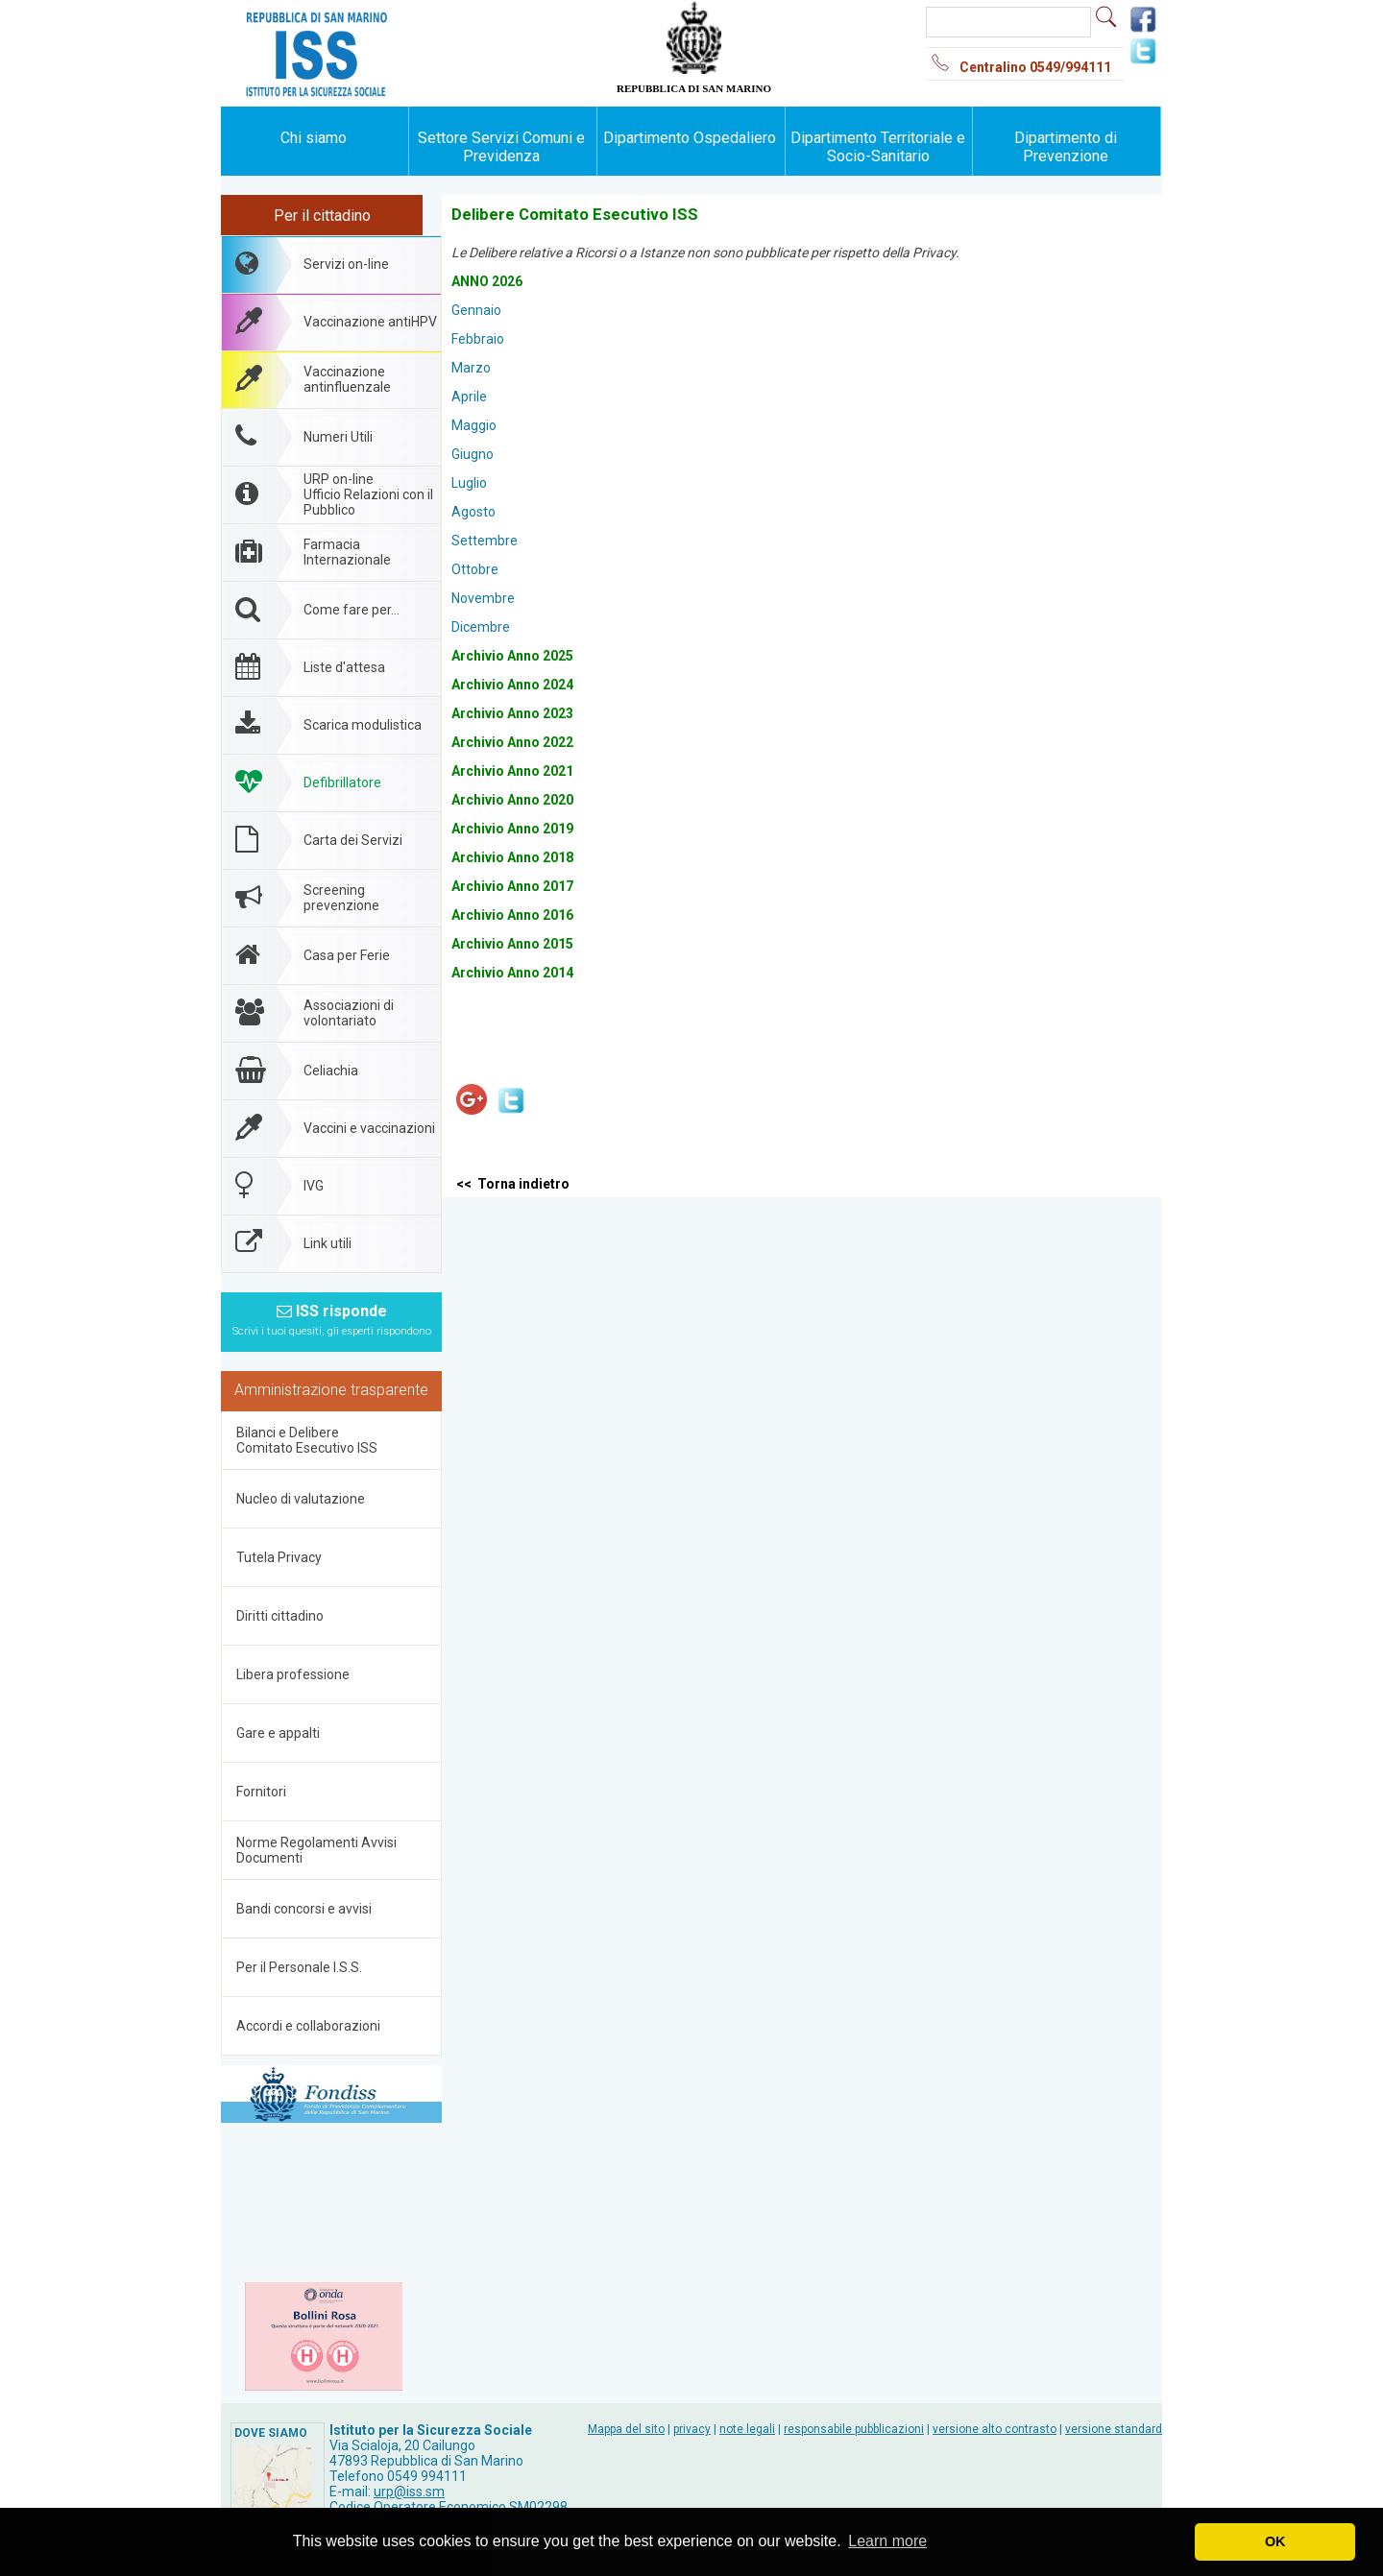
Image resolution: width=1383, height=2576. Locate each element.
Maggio (474, 425)
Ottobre (474, 569)
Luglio (469, 483)
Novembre (483, 598)
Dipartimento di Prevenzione (1065, 147)
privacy (692, 2429)
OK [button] (1275, 2541)
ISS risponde (331, 1319)
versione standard (1113, 2429)
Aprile (469, 396)
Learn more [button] (887, 2541)
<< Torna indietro (513, 1184)
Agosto (473, 511)
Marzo (471, 367)
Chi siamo (313, 138)
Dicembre (480, 627)
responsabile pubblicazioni (854, 2429)
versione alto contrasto (994, 2429)
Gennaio (476, 310)
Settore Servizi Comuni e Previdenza (501, 147)
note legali (747, 2429)
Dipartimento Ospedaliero (689, 138)
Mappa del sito (626, 2429)
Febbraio (477, 339)
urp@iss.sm (409, 2491)
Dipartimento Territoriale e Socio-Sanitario (877, 147)
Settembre (484, 540)
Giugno (472, 454)
